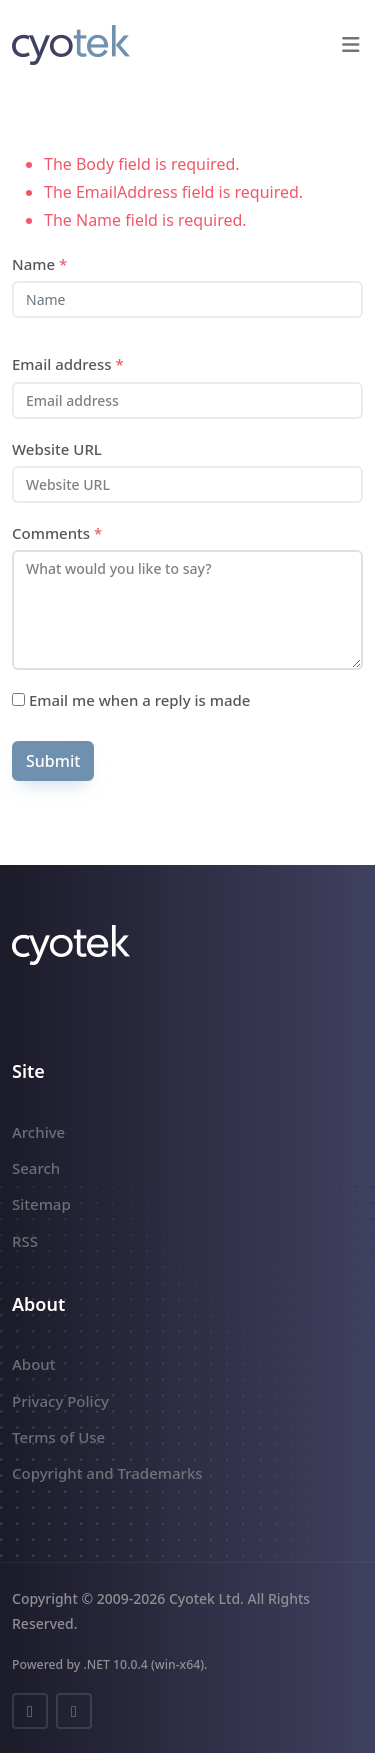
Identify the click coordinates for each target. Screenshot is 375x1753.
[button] (350, 45)
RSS (25, 1241)
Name (39, 264)
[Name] (187, 299)
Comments (57, 533)
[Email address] (187, 400)
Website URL (57, 449)
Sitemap (41, 1204)
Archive (38, 1132)
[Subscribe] (18, 699)
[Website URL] (187, 484)
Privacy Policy (60, 1401)
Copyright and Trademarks (107, 1473)
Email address (68, 364)
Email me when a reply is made (131, 700)
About (33, 1364)
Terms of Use (58, 1437)
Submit (53, 761)
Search (36, 1168)
